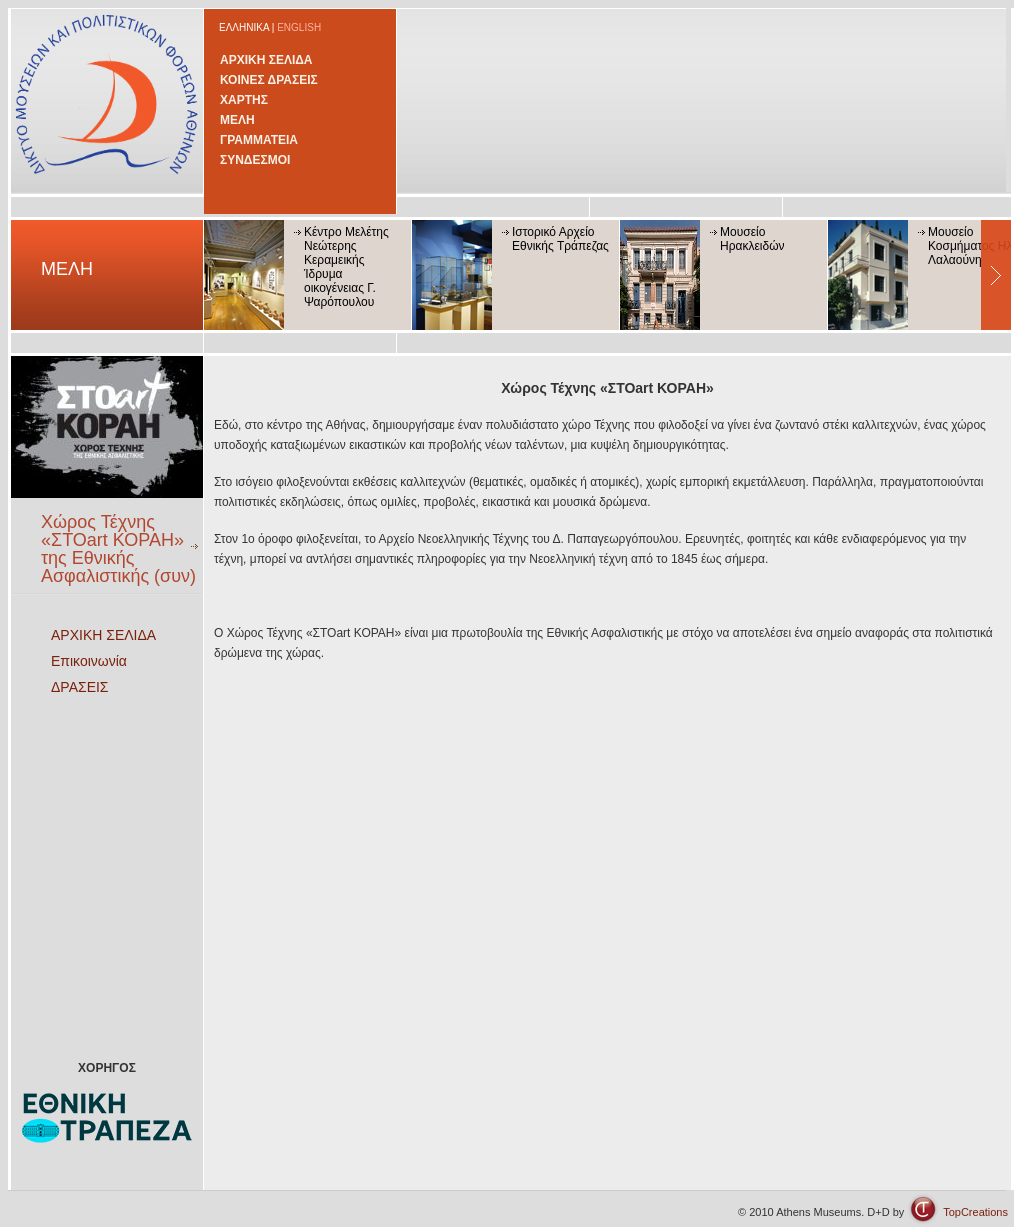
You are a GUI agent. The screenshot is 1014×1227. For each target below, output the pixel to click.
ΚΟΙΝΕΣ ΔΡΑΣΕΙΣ (269, 80)
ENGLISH (299, 27)
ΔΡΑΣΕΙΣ (80, 687)
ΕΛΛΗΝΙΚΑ (244, 27)
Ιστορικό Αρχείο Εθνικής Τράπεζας (560, 239)
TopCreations (975, 1212)
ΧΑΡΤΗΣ (244, 100)
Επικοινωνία (89, 661)
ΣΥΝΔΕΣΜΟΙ (255, 160)
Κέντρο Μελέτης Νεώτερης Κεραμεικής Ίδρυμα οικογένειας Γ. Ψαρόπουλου (346, 267)
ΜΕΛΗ (237, 120)
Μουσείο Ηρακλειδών (752, 239)
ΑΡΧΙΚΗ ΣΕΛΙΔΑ (266, 60)
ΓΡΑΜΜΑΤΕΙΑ (259, 140)
